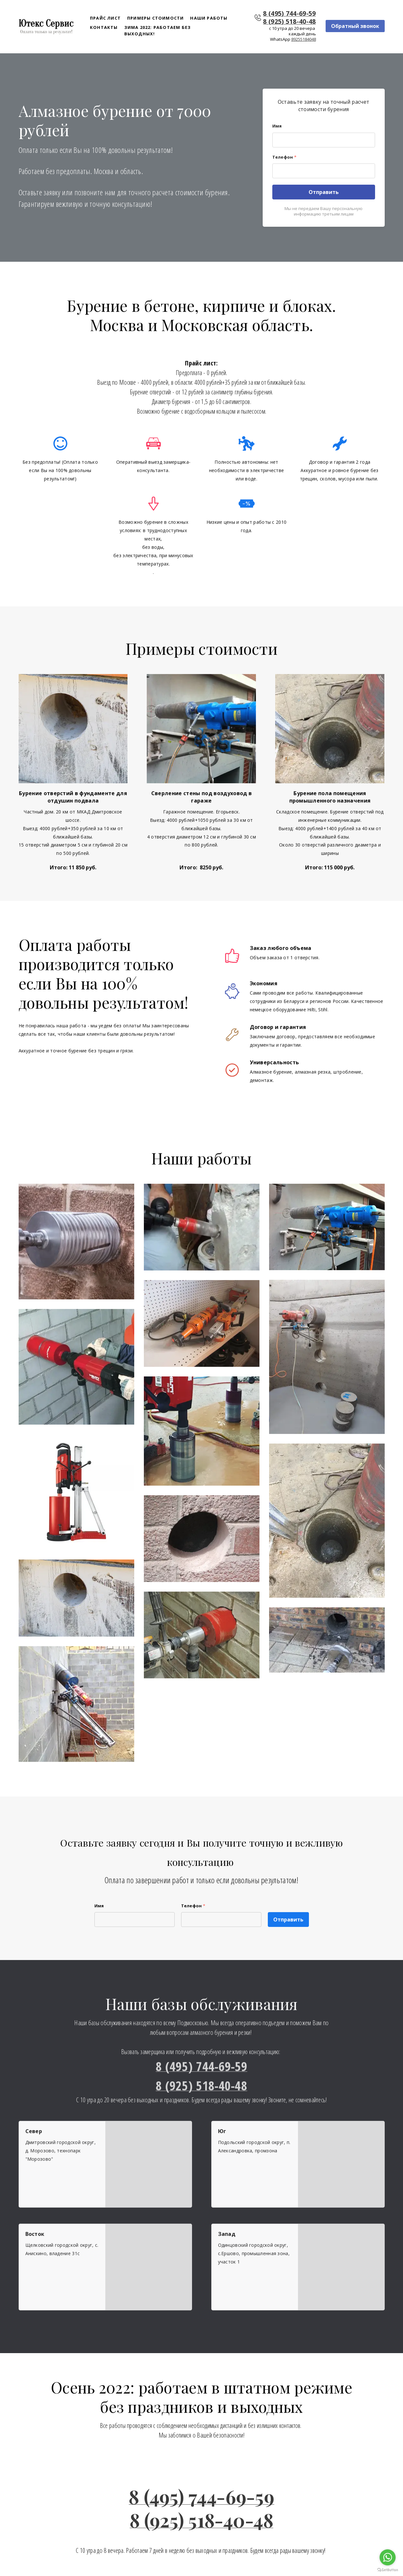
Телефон (284, 157)
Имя (277, 126)
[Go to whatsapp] (388, 2557)
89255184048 (303, 39)
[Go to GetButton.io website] (387, 2570)
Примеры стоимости (155, 18)
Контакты (104, 28)
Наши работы (208, 18)
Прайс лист (105, 18)
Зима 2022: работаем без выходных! (157, 31)
